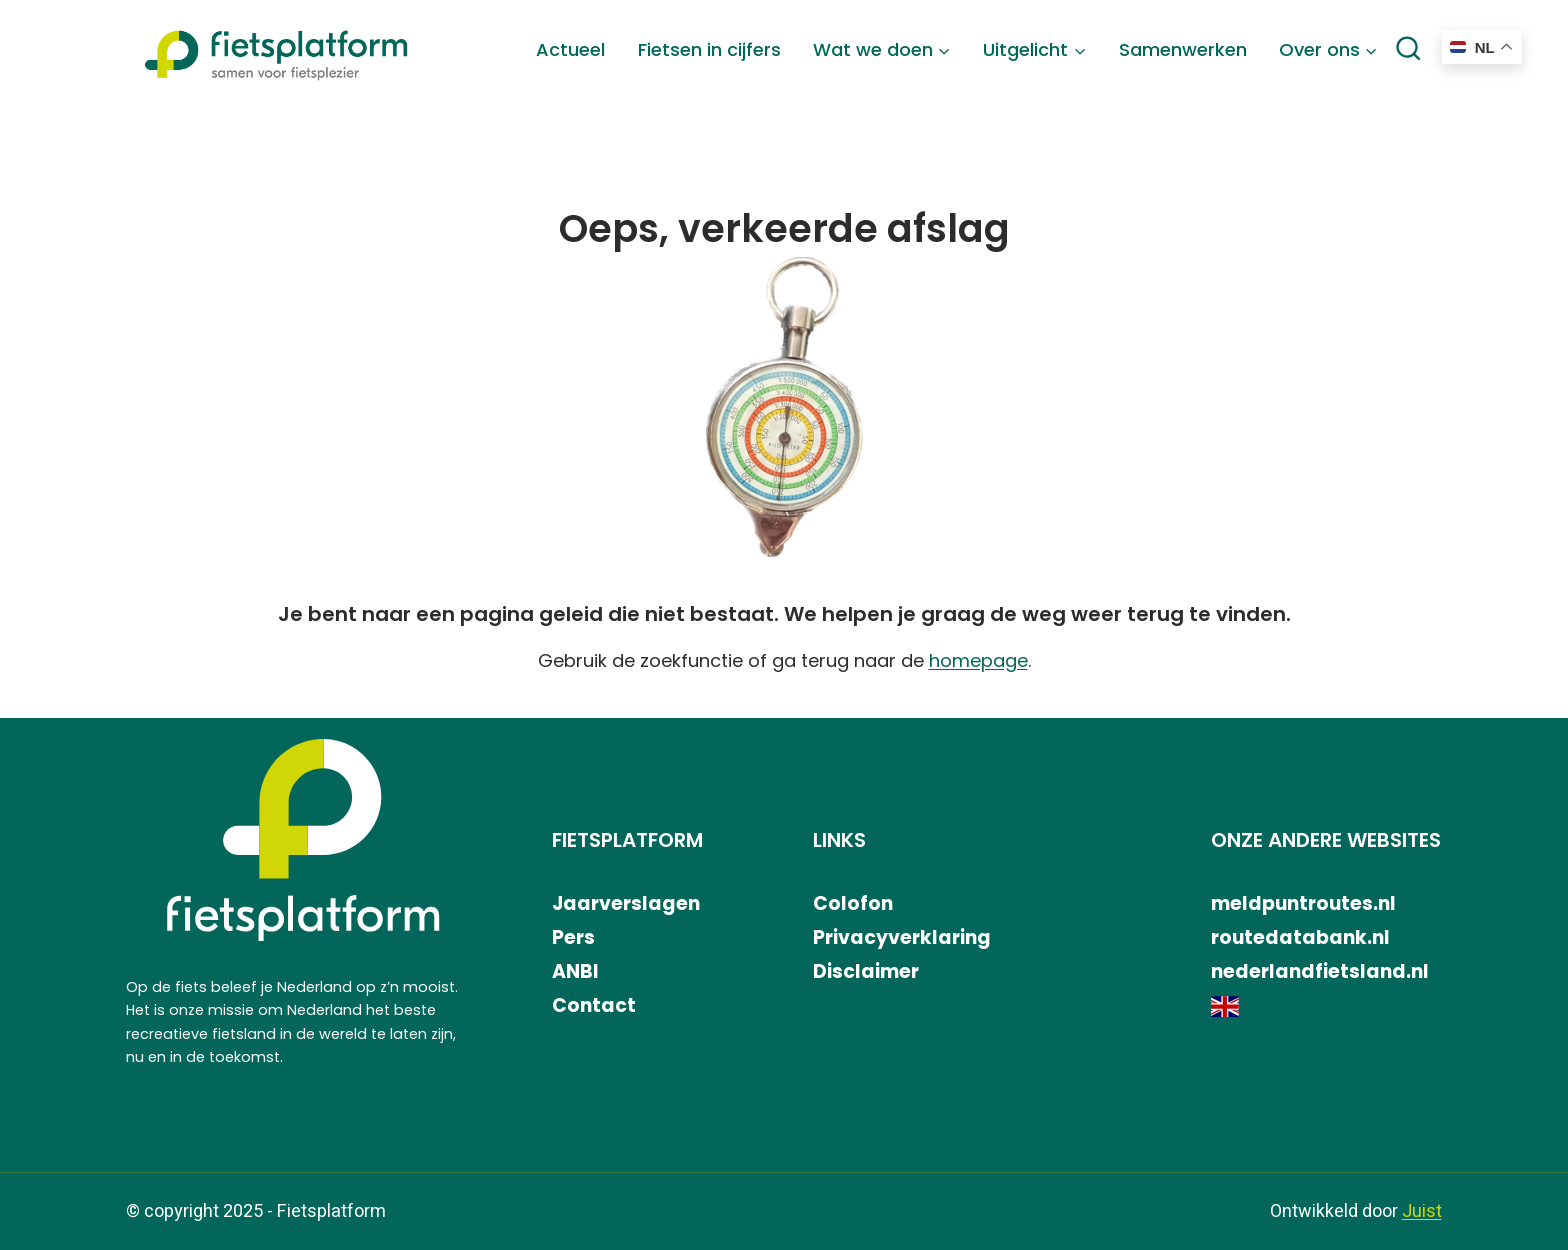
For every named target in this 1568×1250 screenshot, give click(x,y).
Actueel (570, 49)
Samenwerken (1183, 49)
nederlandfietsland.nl (1320, 971)
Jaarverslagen (626, 903)
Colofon (853, 903)
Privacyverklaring (902, 937)
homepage (978, 660)
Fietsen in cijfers (709, 49)
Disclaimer (866, 971)
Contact (594, 1005)
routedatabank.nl (1300, 937)
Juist (1422, 1211)
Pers (573, 937)
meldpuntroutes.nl (1303, 903)
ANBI (575, 971)
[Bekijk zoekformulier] (1408, 50)
